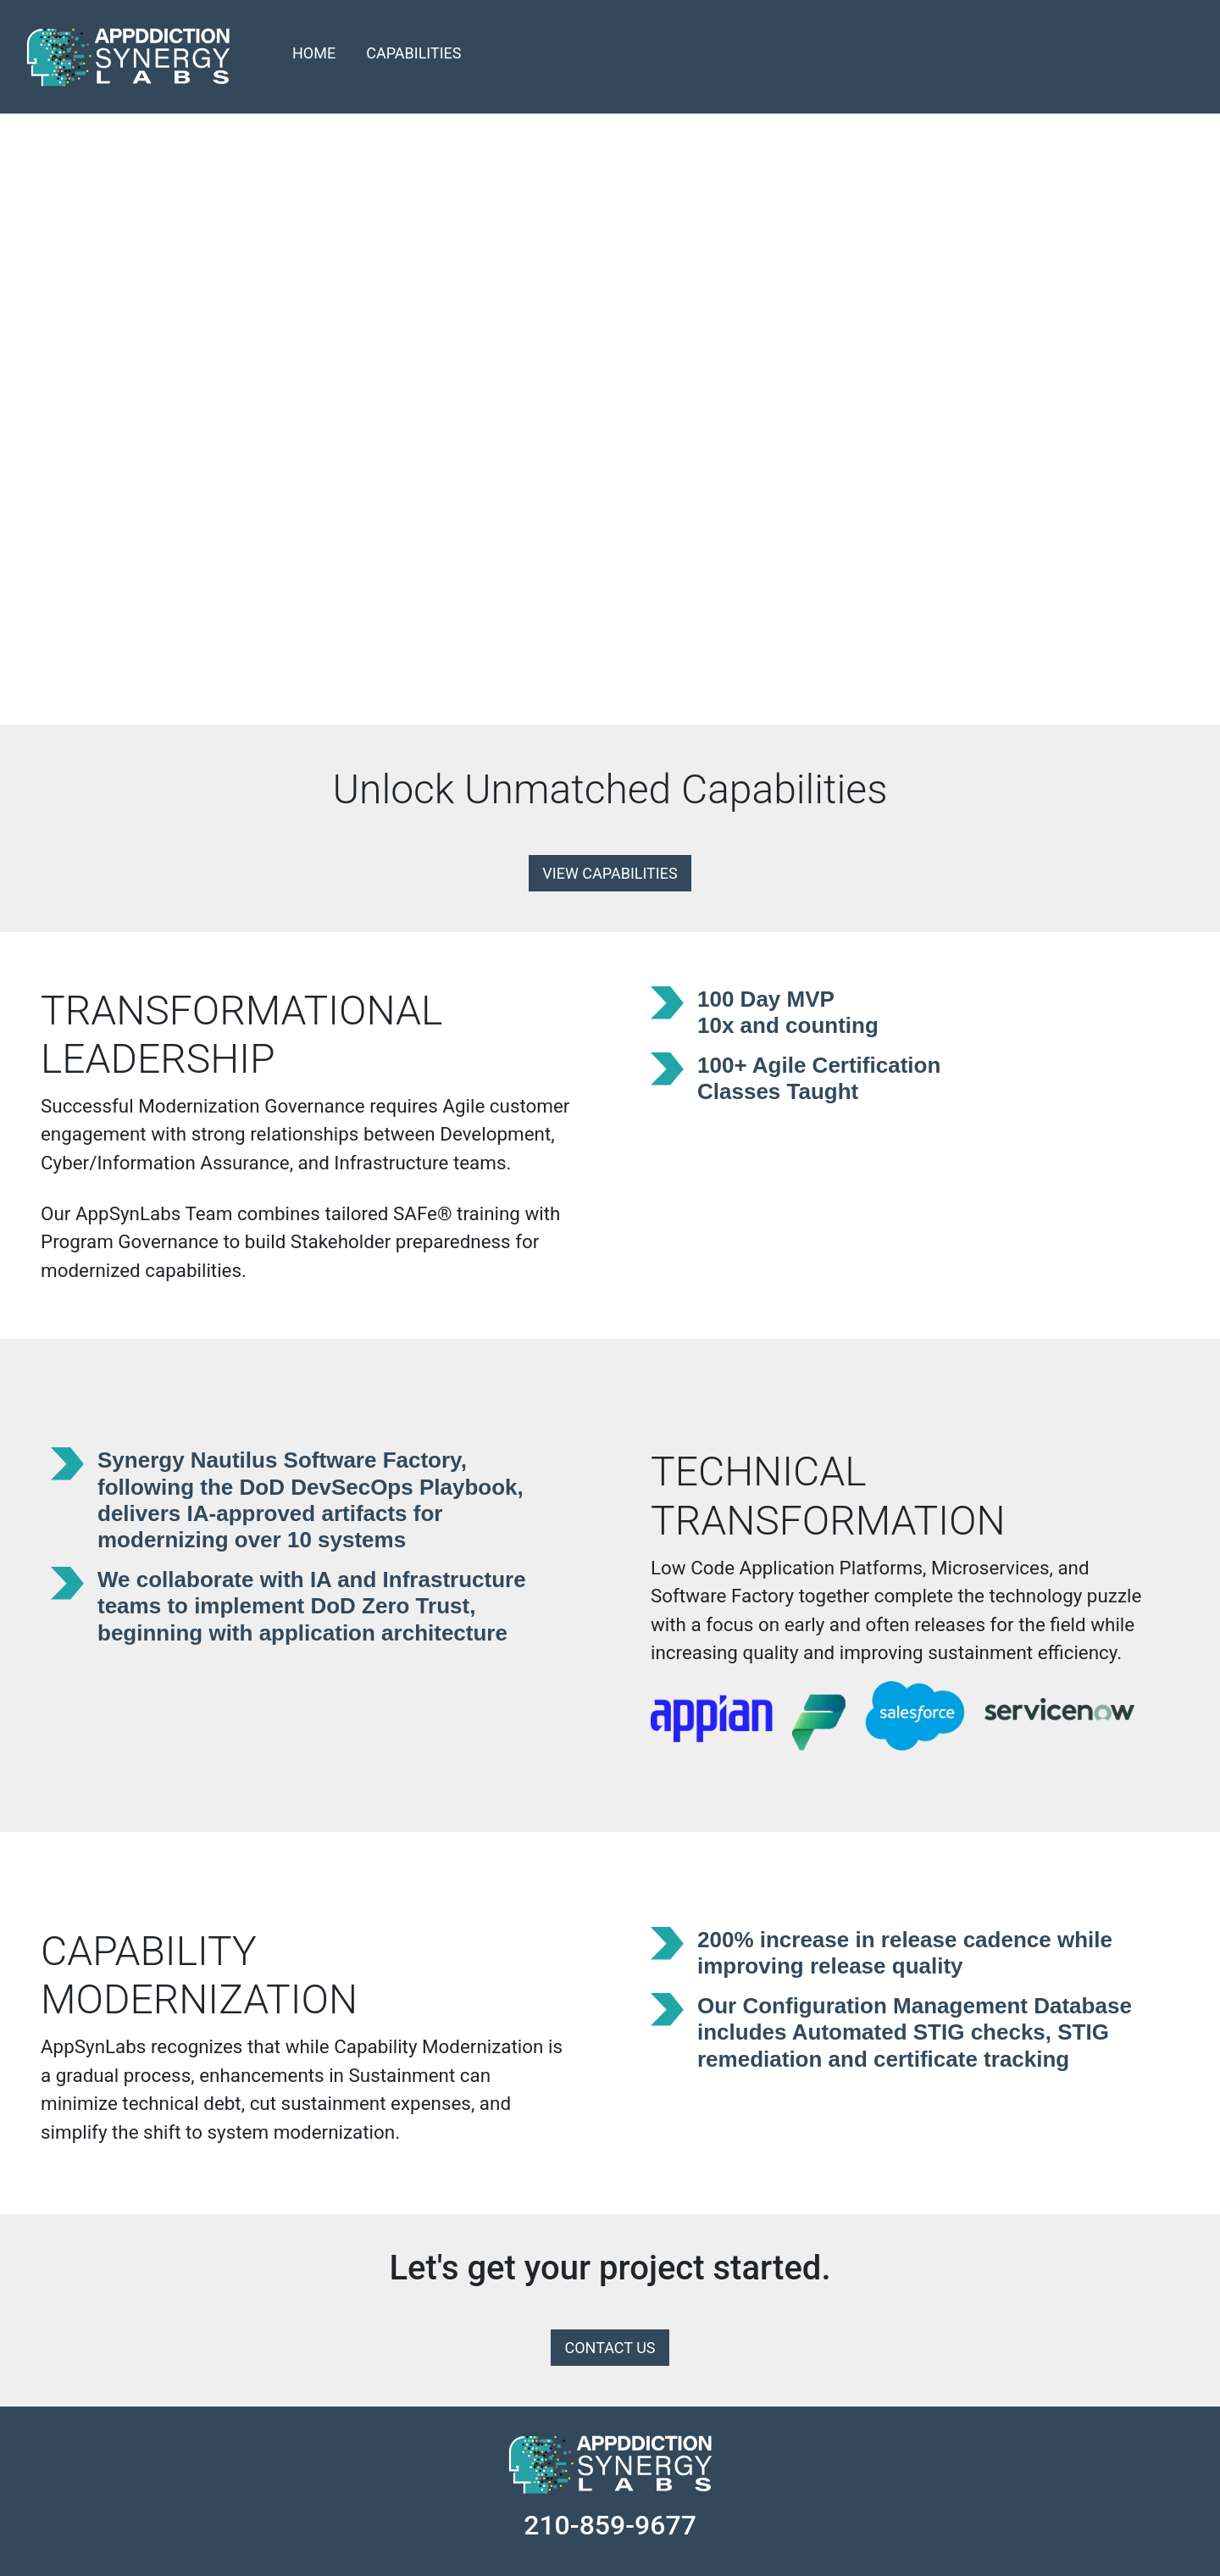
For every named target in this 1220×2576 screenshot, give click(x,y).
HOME (314, 53)
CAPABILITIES (413, 53)
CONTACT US (609, 2348)
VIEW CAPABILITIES (609, 873)
